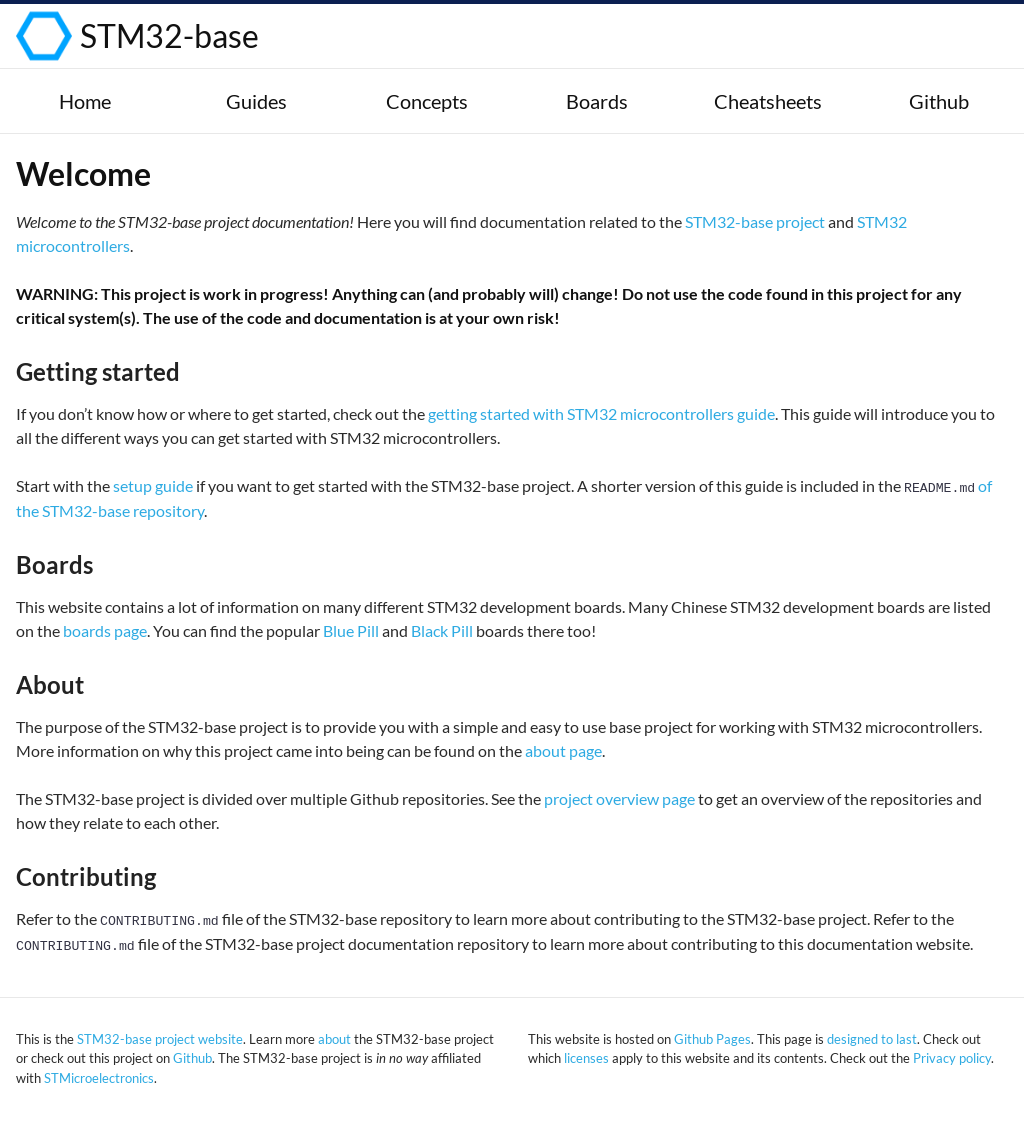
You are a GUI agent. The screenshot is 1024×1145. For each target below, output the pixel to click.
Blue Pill (351, 630)
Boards (597, 101)
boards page (105, 630)
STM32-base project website (160, 1039)
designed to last (872, 1039)
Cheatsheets (768, 101)
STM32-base (169, 35)
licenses (586, 1058)
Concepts (427, 101)
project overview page (619, 798)
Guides (256, 101)
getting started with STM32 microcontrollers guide (601, 413)
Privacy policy (952, 1058)
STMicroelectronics (99, 1078)
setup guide (153, 485)
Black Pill (442, 630)
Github (192, 1058)
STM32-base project (755, 221)
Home (85, 101)
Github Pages (712, 1039)
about (334, 1039)
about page (563, 750)
